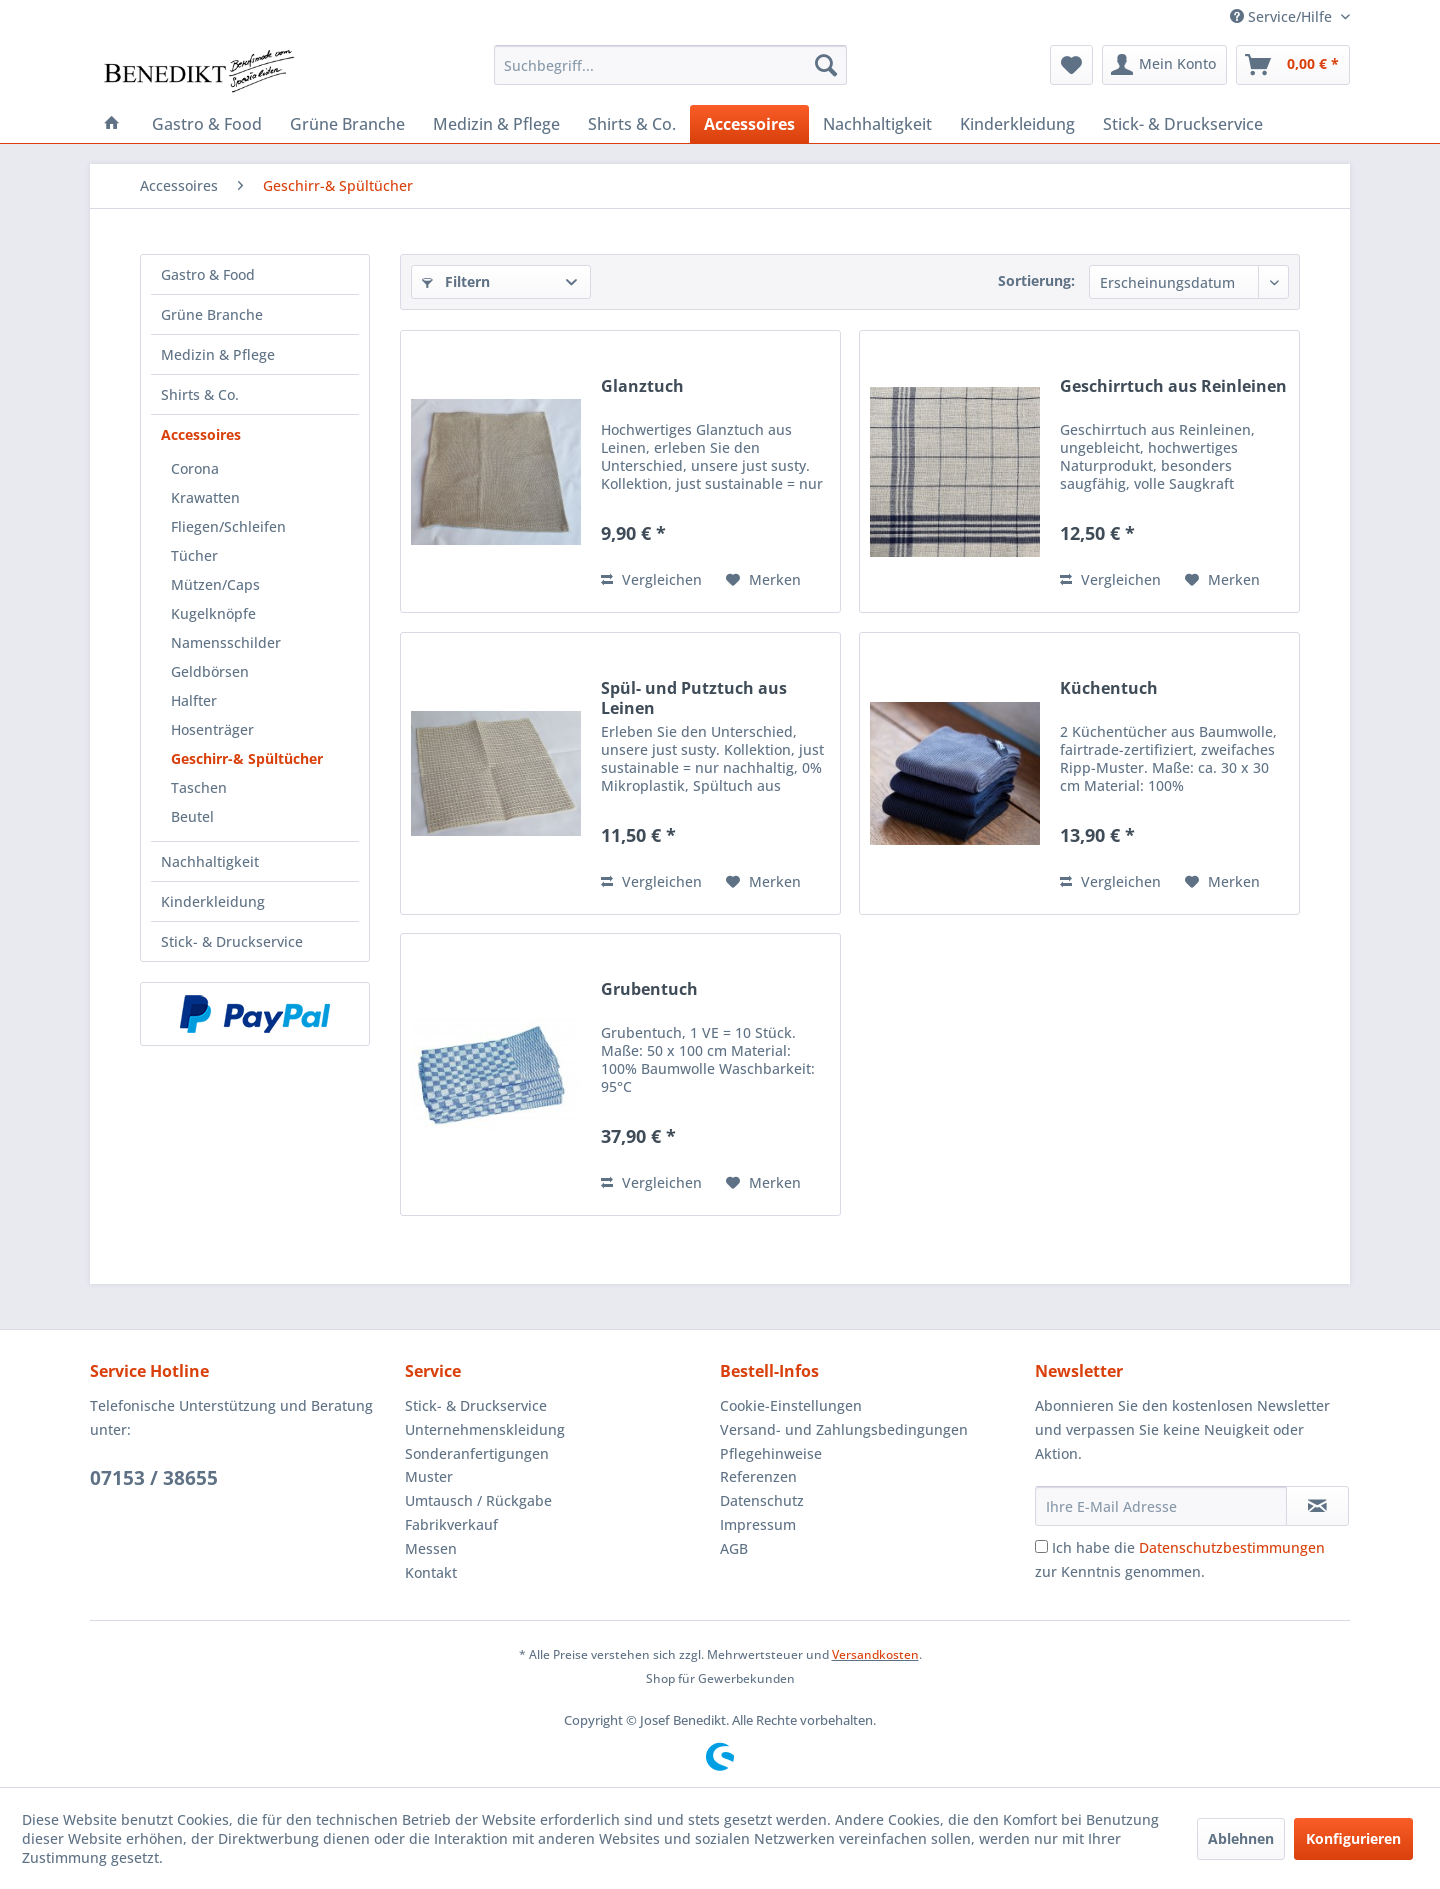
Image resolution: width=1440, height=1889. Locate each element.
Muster (429, 1476)
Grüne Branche (212, 314)
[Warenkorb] (1293, 65)
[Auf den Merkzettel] (763, 580)
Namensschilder (226, 642)
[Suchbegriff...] (670, 65)
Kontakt (431, 1572)
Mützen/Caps (215, 584)
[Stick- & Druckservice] (1183, 124)
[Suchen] (826, 65)
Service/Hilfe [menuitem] (1283, 16)
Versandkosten (875, 1654)
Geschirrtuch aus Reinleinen (1173, 386)
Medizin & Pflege (218, 354)
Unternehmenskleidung (485, 1429)
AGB (734, 1548)
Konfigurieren (1353, 1838)
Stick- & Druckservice (232, 941)
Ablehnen (1241, 1838)
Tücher (194, 555)
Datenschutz (762, 1500)
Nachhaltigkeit (210, 861)
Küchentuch (1109, 688)
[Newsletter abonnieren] (1317, 1506)
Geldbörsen (210, 671)
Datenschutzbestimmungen (1232, 1547)
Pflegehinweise (771, 1453)
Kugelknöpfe (213, 613)
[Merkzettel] (1071, 65)
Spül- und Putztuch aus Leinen (694, 698)
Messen (431, 1548)
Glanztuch (642, 386)
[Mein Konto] (1164, 65)
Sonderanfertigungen (477, 1453)
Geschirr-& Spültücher (247, 758)
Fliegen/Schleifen (228, 526)
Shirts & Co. (200, 394)
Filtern (456, 281)
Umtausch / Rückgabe (478, 1500)
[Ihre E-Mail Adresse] (1161, 1506)
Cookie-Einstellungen (791, 1405)
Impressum (758, 1524)
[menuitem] (670, 65)
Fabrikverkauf (451, 1524)
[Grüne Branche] (347, 124)
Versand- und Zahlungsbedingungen (844, 1429)
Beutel (192, 816)
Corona (195, 468)
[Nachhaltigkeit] (877, 124)
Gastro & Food (208, 274)
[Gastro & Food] (207, 124)
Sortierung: (1036, 280)
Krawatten (205, 497)
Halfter (194, 700)
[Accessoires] (749, 124)
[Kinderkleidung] (1017, 124)
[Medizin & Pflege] (496, 124)
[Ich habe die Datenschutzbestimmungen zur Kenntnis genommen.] (1041, 1546)
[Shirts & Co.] (632, 124)
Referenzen (758, 1476)
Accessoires (201, 434)
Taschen (199, 787)
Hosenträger (212, 729)
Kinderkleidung (213, 901)
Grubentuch (649, 989)
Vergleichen (651, 579)
